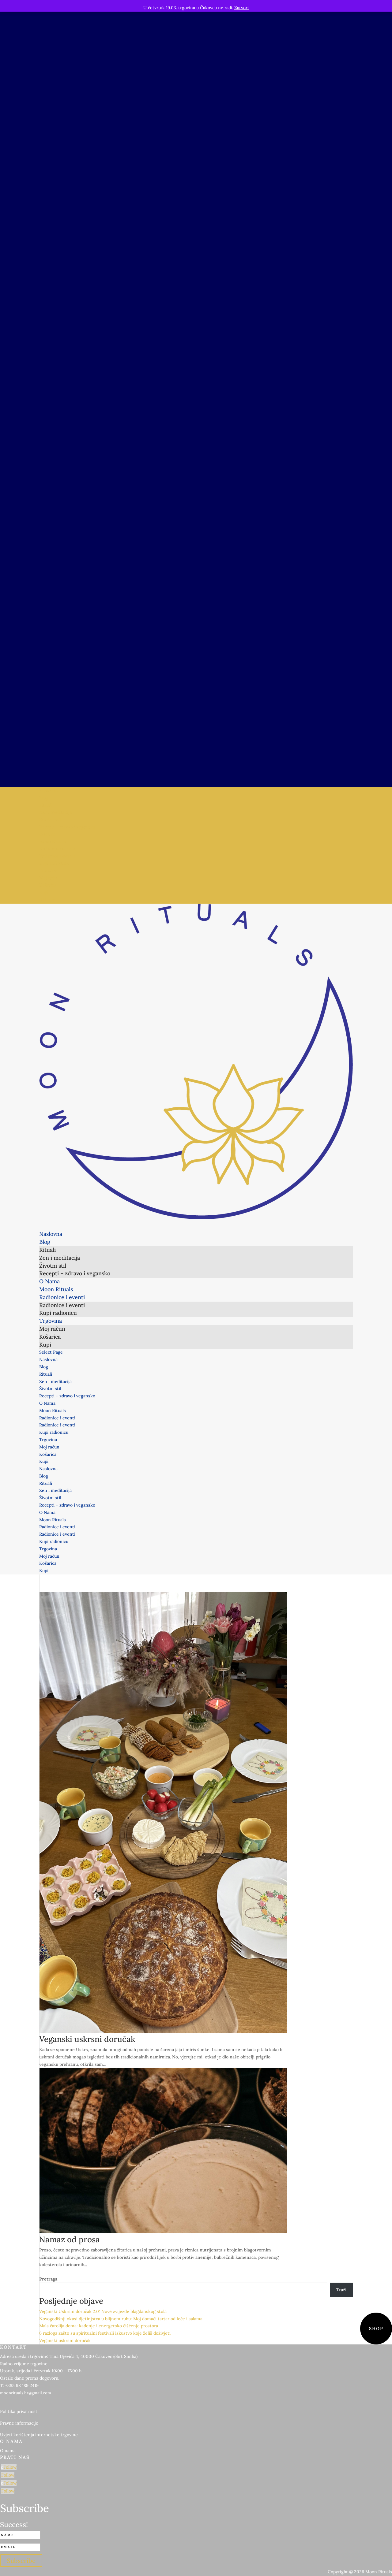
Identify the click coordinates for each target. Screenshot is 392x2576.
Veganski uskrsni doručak (87, 2039)
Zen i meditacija (55, 812)
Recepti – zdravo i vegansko (67, 827)
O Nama (47, 834)
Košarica (47, 885)
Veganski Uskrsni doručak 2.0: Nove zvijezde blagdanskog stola (103, 2311)
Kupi (43, 892)
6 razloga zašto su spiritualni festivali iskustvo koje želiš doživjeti (105, 2333)
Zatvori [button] (241, 7)
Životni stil (50, 819)
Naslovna (48, 790)
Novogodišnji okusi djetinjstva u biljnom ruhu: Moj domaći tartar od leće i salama (120, 2318)
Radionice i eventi (57, 848)
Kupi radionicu (53, 863)
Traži (341, 2289)
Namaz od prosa (69, 2239)
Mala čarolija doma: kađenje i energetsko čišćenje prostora (98, 2326)
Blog (43, 798)
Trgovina (48, 870)
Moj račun (49, 878)
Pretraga (48, 2279)
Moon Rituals (52, 841)
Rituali (45, 805)
